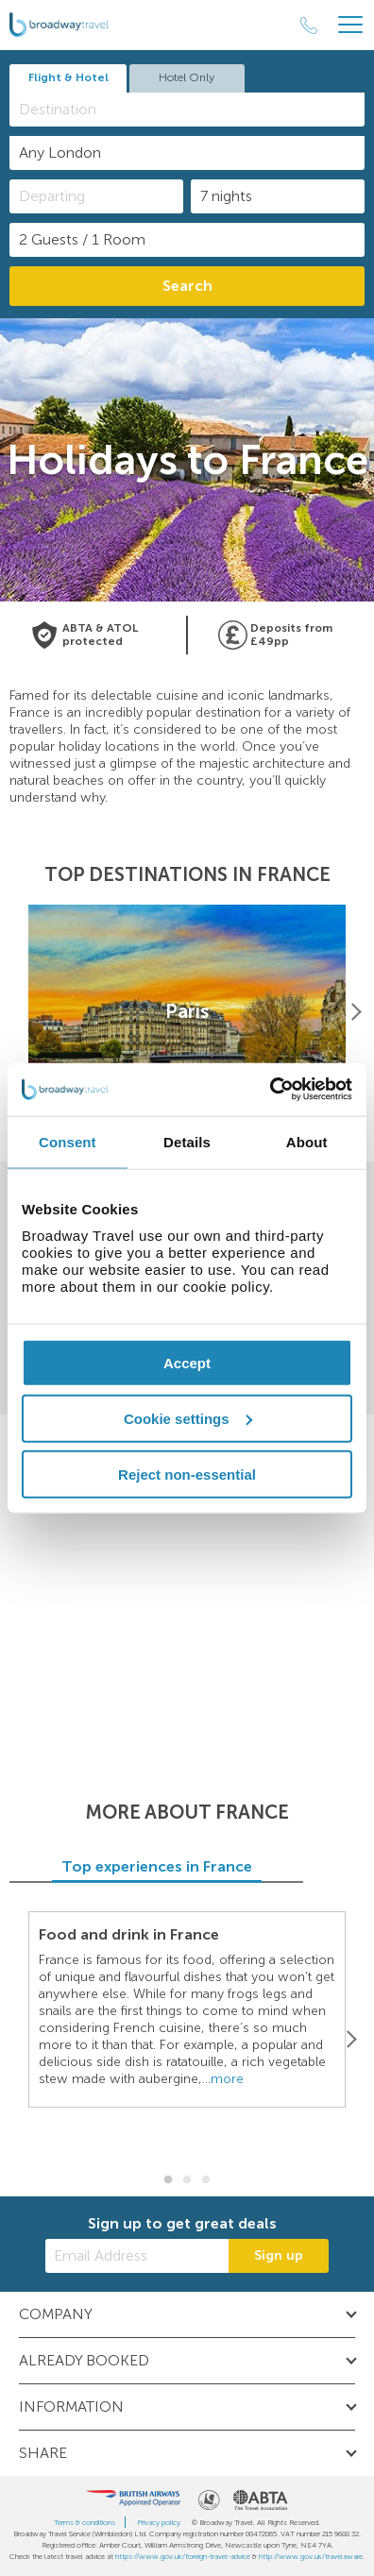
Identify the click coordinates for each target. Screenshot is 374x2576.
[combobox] (187, 110)
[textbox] (196, 109)
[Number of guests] (187, 240)
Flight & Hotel (68, 77)
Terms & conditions (84, 2522)
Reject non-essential (187, 1474)
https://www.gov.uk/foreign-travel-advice (182, 2556)
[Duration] (278, 196)
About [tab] (307, 1141)
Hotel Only (186, 77)
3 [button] (205, 2180)
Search (187, 286)
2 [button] (187, 2180)
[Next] (355, 1011)
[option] (187, 1012)
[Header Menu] (350, 25)
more (227, 2079)
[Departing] (96, 196)
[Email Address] (137, 2256)
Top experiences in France (187, 1866)
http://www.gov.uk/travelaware (311, 2556)
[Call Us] (308, 25)
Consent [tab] (67, 1141)
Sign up (278, 2255)
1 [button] (168, 2180)
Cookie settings (188, 1418)
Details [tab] (187, 1141)
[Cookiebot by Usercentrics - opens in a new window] (269, 1089)
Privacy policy (158, 2522)
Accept (187, 1363)
